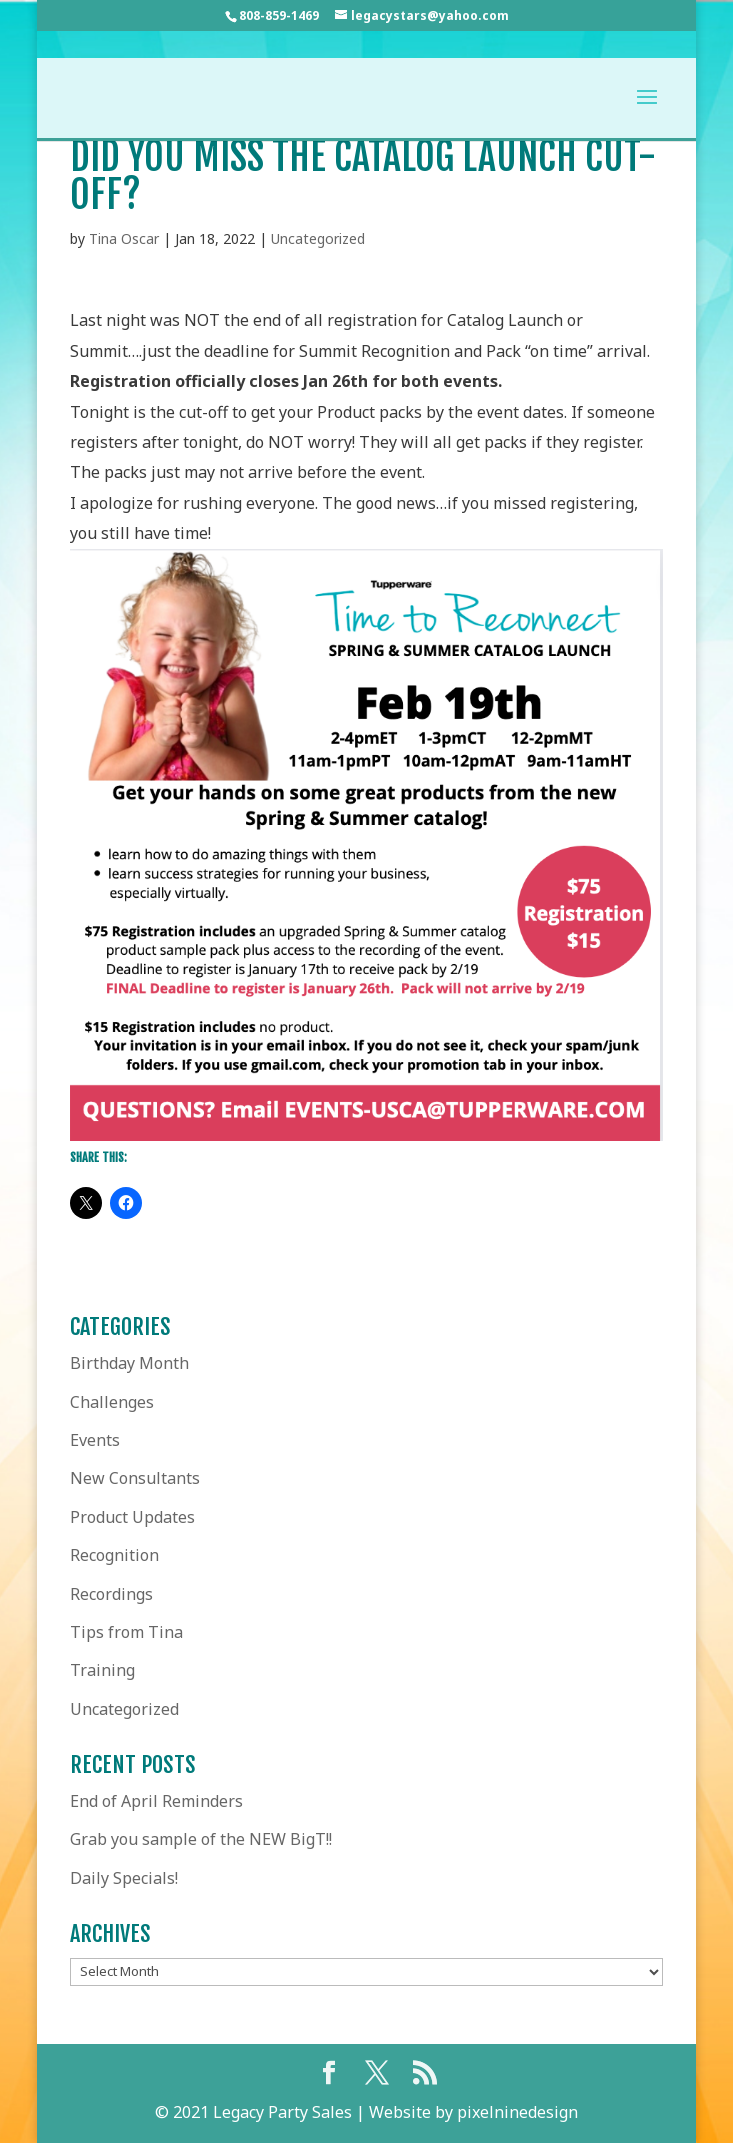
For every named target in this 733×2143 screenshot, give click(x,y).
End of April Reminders (156, 1801)
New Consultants (135, 1478)
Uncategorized (318, 238)
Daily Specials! (124, 1878)
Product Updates (132, 1517)
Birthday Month (129, 1363)
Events (95, 1440)
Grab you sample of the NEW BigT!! (201, 1839)
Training (102, 1670)
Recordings (111, 1594)
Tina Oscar (124, 238)
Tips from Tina (126, 1632)
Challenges (112, 1402)
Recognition (114, 1555)
